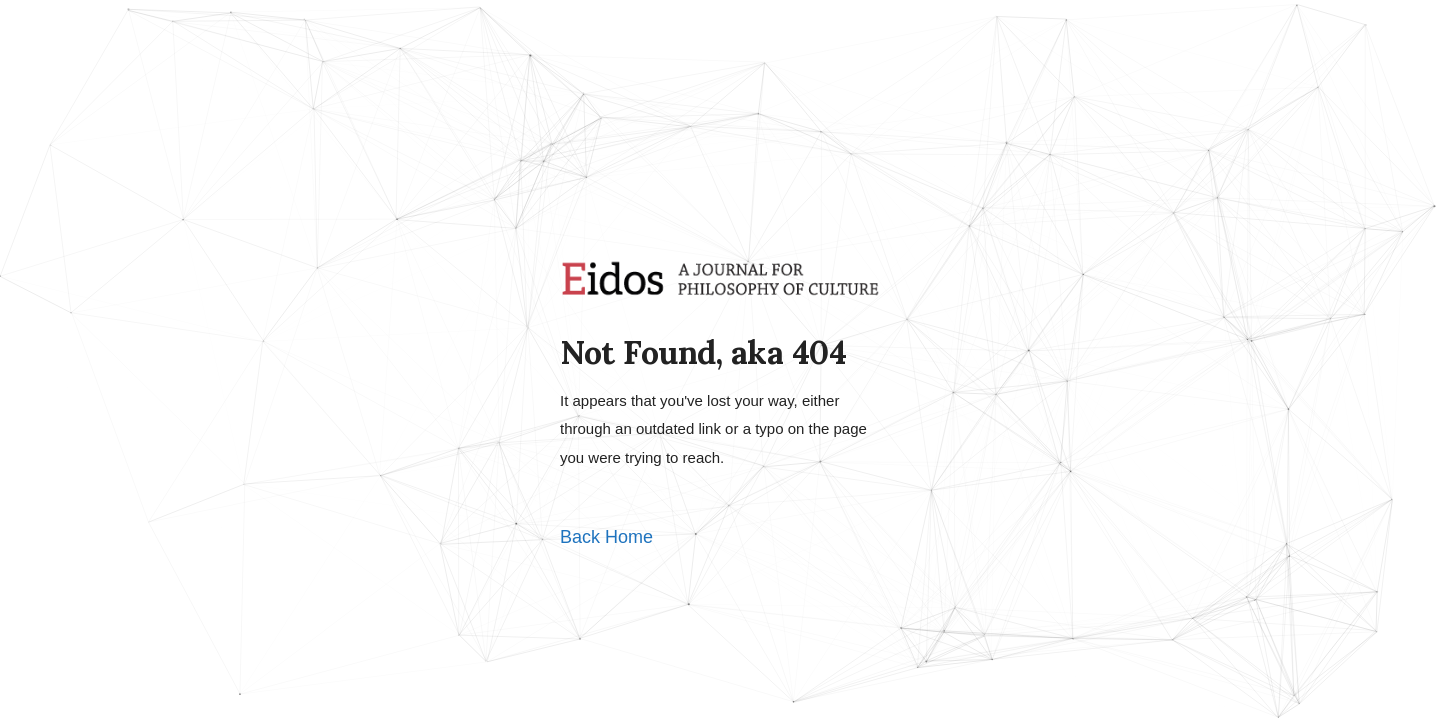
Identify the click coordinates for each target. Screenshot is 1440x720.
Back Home (606, 537)
